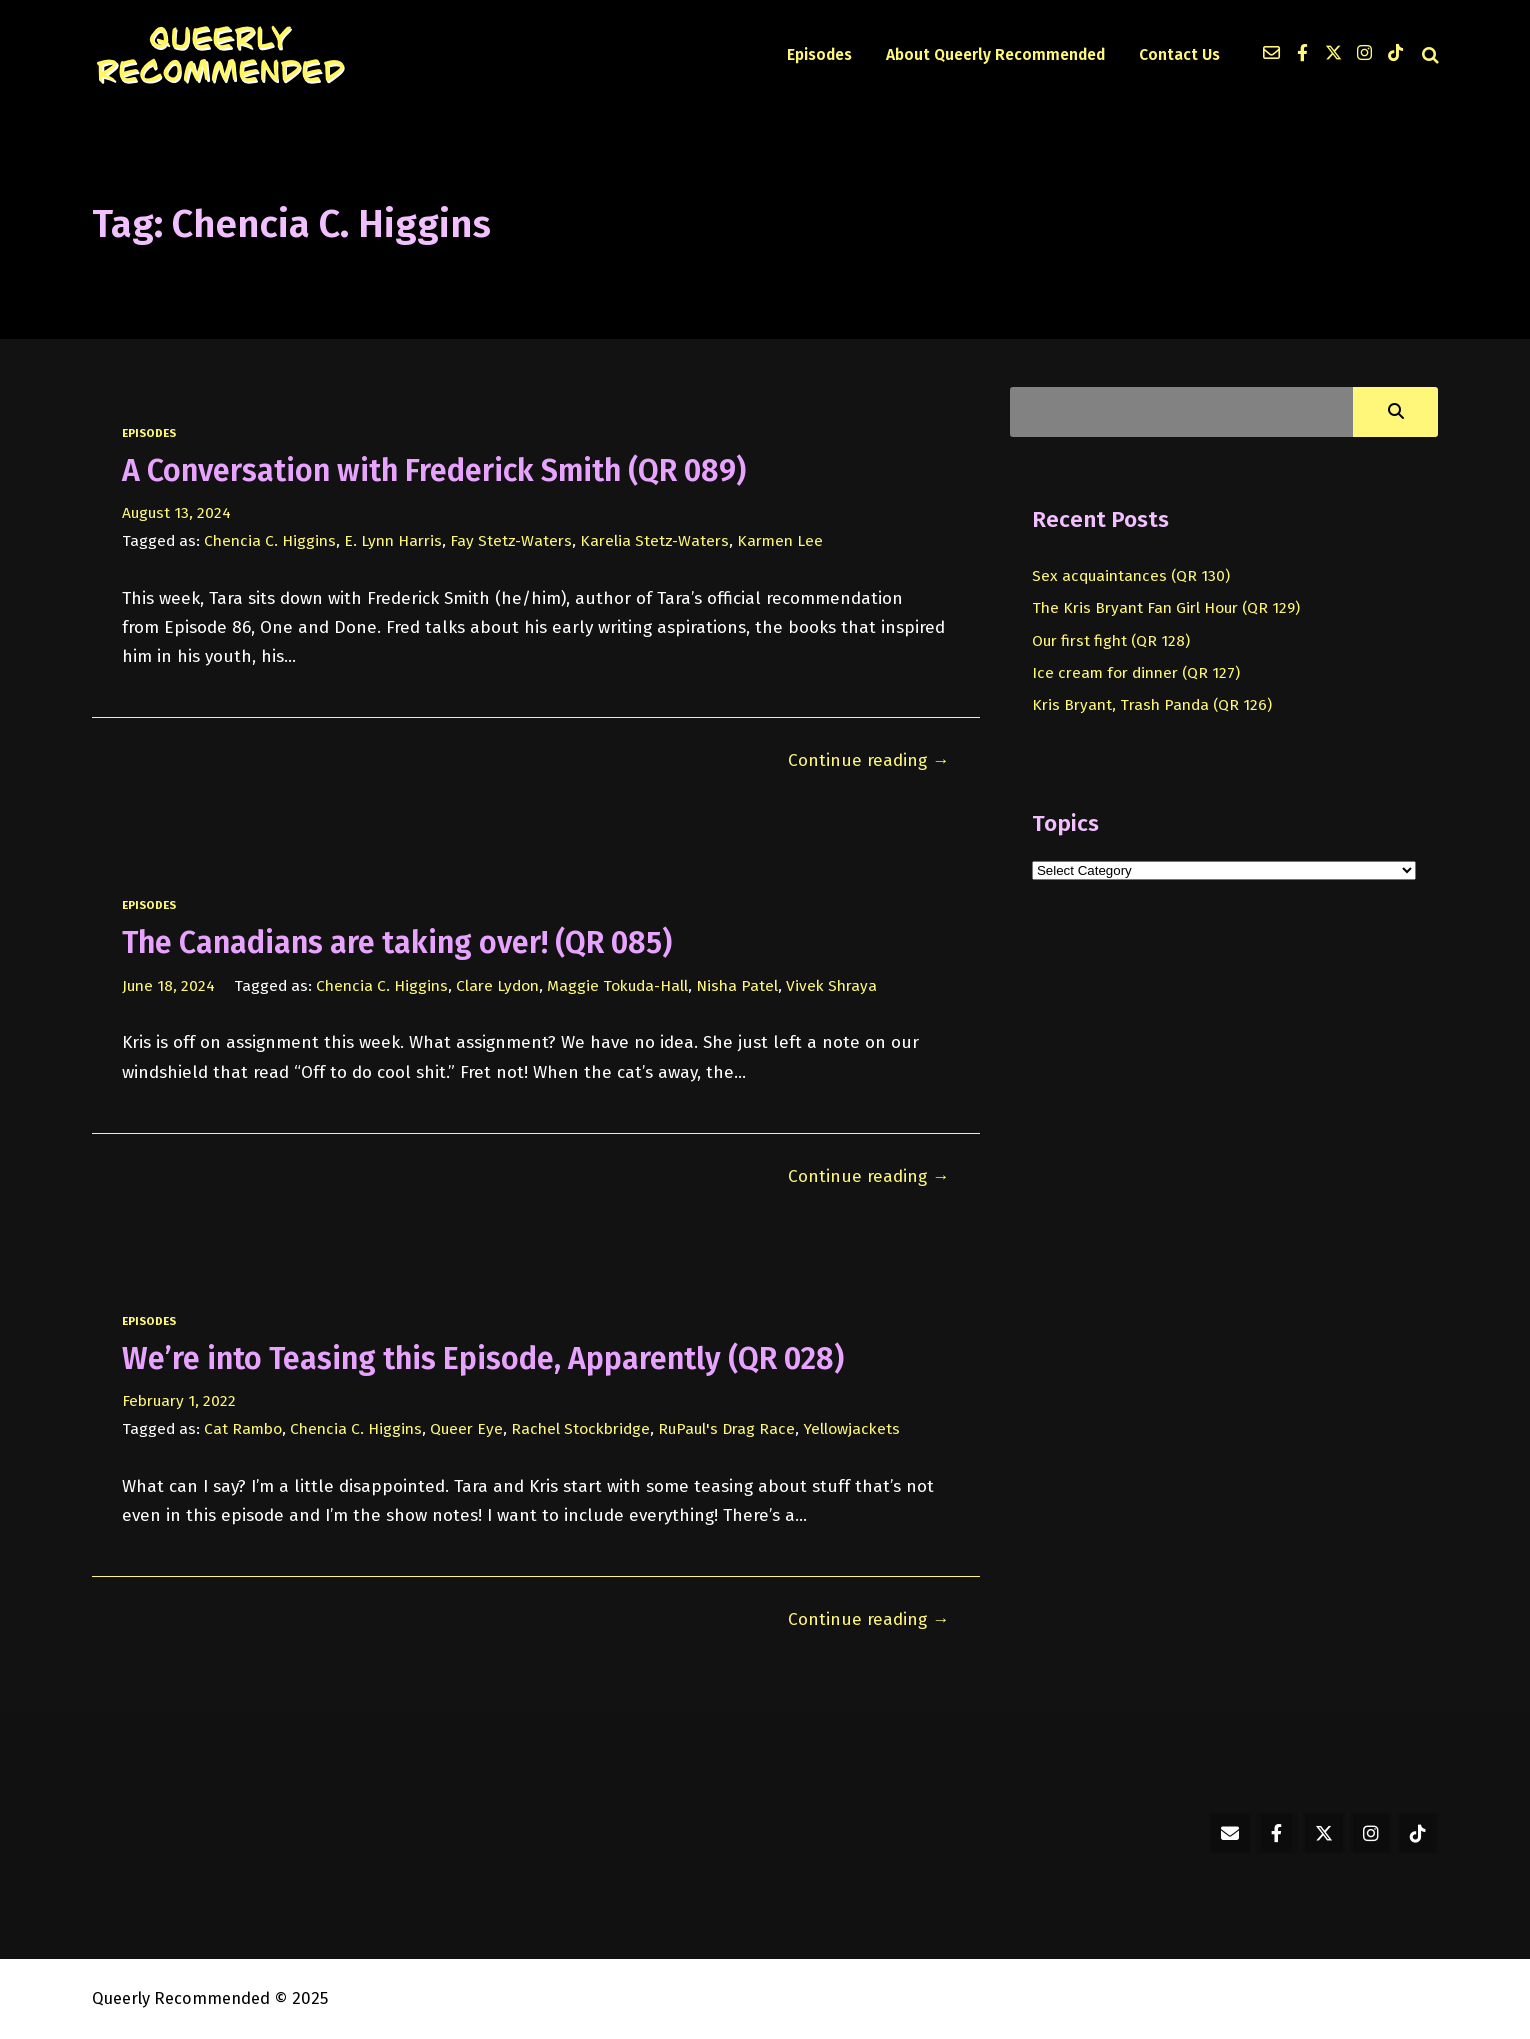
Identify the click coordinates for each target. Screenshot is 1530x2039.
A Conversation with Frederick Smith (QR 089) (434, 471)
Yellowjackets (851, 1428)
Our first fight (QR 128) (1111, 640)
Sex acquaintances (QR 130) (1131, 575)
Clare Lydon (497, 985)
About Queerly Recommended (995, 54)
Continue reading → (868, 760)
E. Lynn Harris (393, 540)
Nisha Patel (737, 985)
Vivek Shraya (831, 985)
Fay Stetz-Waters (511, 540)
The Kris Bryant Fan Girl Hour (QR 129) (1166, 607)
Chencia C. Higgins (270, 540)
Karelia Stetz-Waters (654, 540)
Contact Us (1179, 54)
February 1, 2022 (179, 1400)
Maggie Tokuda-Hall (617, 985)
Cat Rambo (243, 1428)
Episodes (819, 54)
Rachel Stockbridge (580, 1428)
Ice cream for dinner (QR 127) (1136, 672)
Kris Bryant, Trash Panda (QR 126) (1152, 704)
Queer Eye (466, 1428)
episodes (149, 433)
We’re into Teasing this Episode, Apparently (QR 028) (483, 1359)
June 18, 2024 (168, 985)
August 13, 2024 (176, 512)
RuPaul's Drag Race (726, 1428)
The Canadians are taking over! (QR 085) (397, 943)
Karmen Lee (780, 540)
